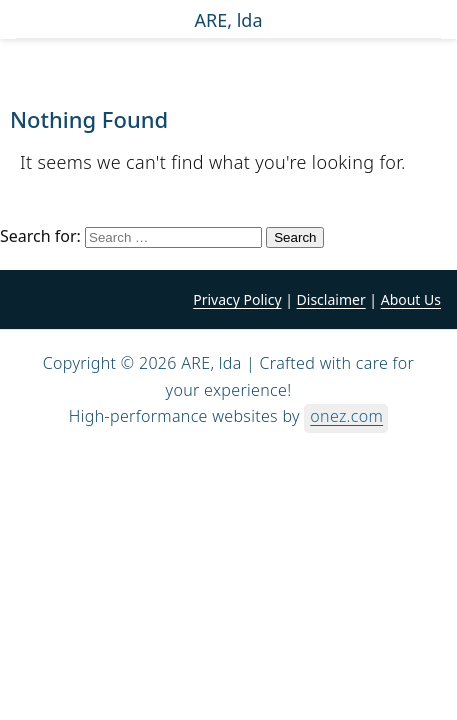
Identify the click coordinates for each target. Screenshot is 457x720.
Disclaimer (331, 299)
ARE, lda (228, 21)
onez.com (346, 416)
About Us (411, 299)
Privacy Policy (237, 299)
